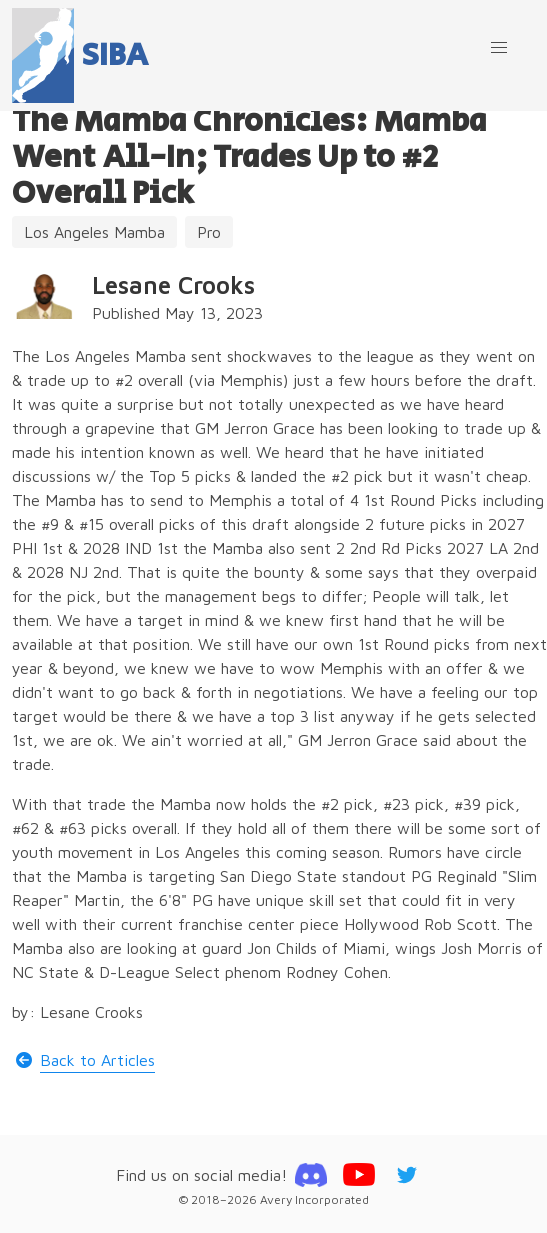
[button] (499, 48)
